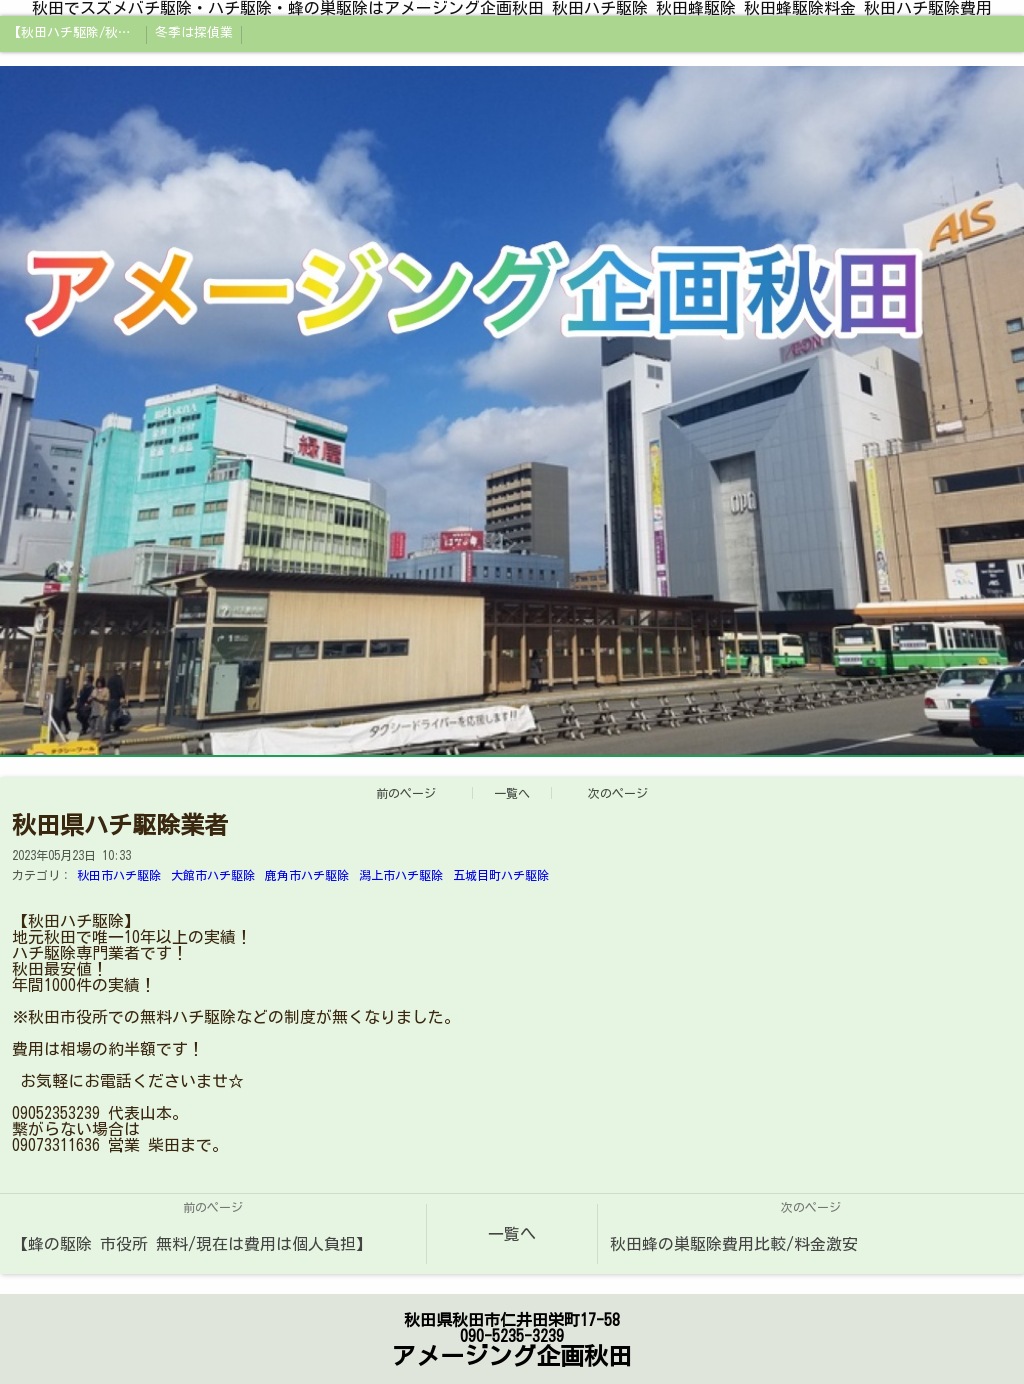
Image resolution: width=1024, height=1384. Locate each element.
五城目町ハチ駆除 (501, 875)
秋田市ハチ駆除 (119, 875)
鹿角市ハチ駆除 (307, 875)
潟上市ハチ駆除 (401, 875)
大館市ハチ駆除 (213, 875)
